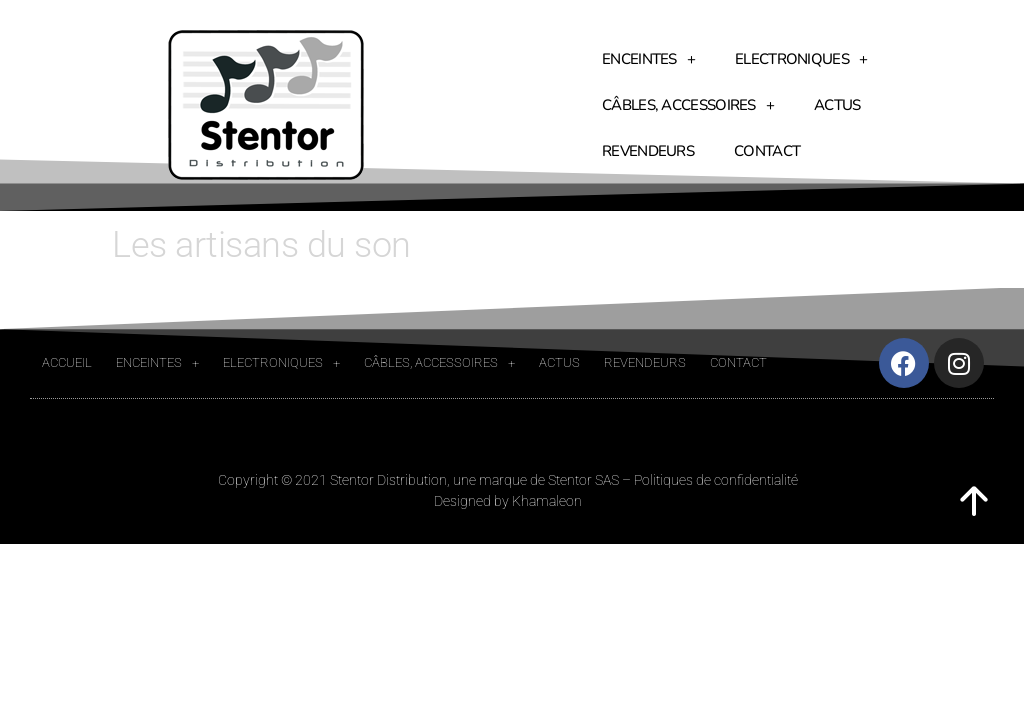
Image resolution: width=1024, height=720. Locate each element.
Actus (837, 105)
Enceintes (648, 59)
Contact (767, 151)
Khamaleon (547, 501)
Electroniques (801, 59)
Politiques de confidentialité (716, 480)
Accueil (67, 362)
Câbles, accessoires (688, 105)
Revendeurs (648, 151)
